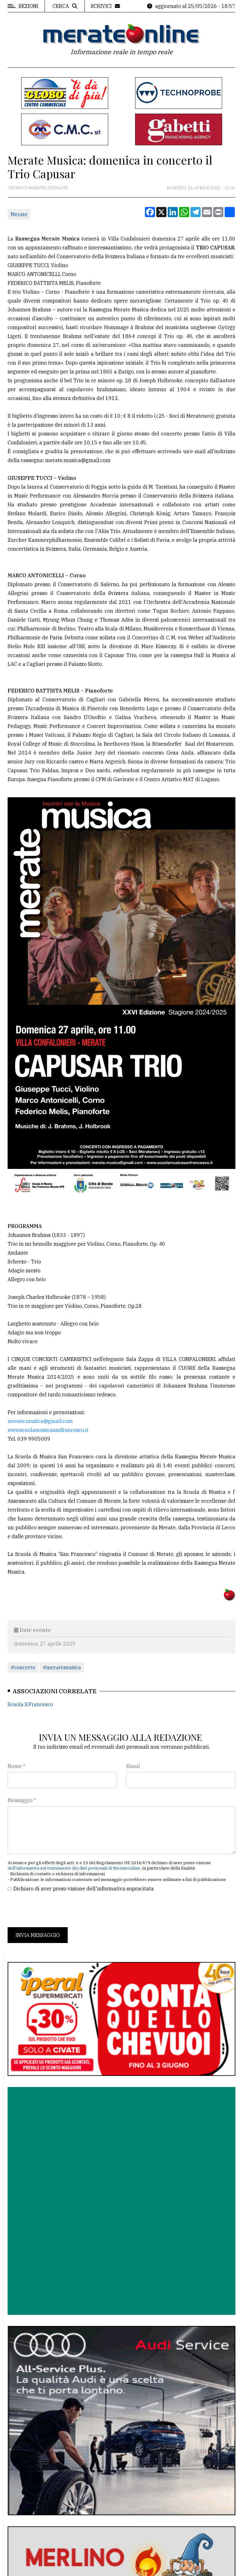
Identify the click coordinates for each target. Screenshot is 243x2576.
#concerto (23, 1667)
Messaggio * (22, 1800)
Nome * (16, 1766)
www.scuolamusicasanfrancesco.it (48, 1430)
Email (133, 1766)
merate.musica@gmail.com (40, 1421)
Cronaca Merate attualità (38, 188)
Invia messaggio (38, 1935)
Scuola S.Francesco (30, 1704)
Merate (19, 214)
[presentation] (56, 1909)
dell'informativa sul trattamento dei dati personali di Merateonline (74, 1868)
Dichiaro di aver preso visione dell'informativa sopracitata (83, 1888)
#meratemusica (62, 1667)
